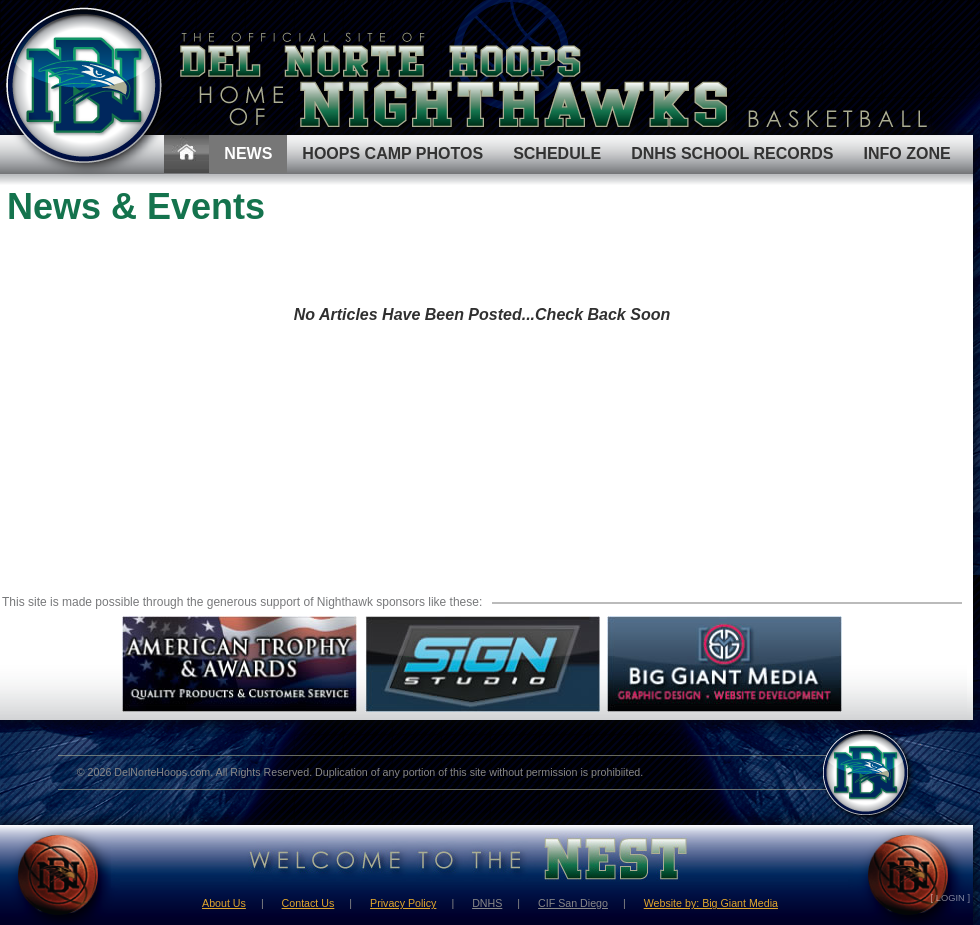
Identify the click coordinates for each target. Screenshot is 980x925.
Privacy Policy (403, 903)
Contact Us (308, 903)
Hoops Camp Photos (392, 153)
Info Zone (907, 153)
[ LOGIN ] (950, 898)
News (248, 153)
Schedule (557, 153)
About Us (224, 903)
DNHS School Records (732, 153)
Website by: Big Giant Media (711, 903)
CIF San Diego (573, 903)
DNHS (487, 903)
